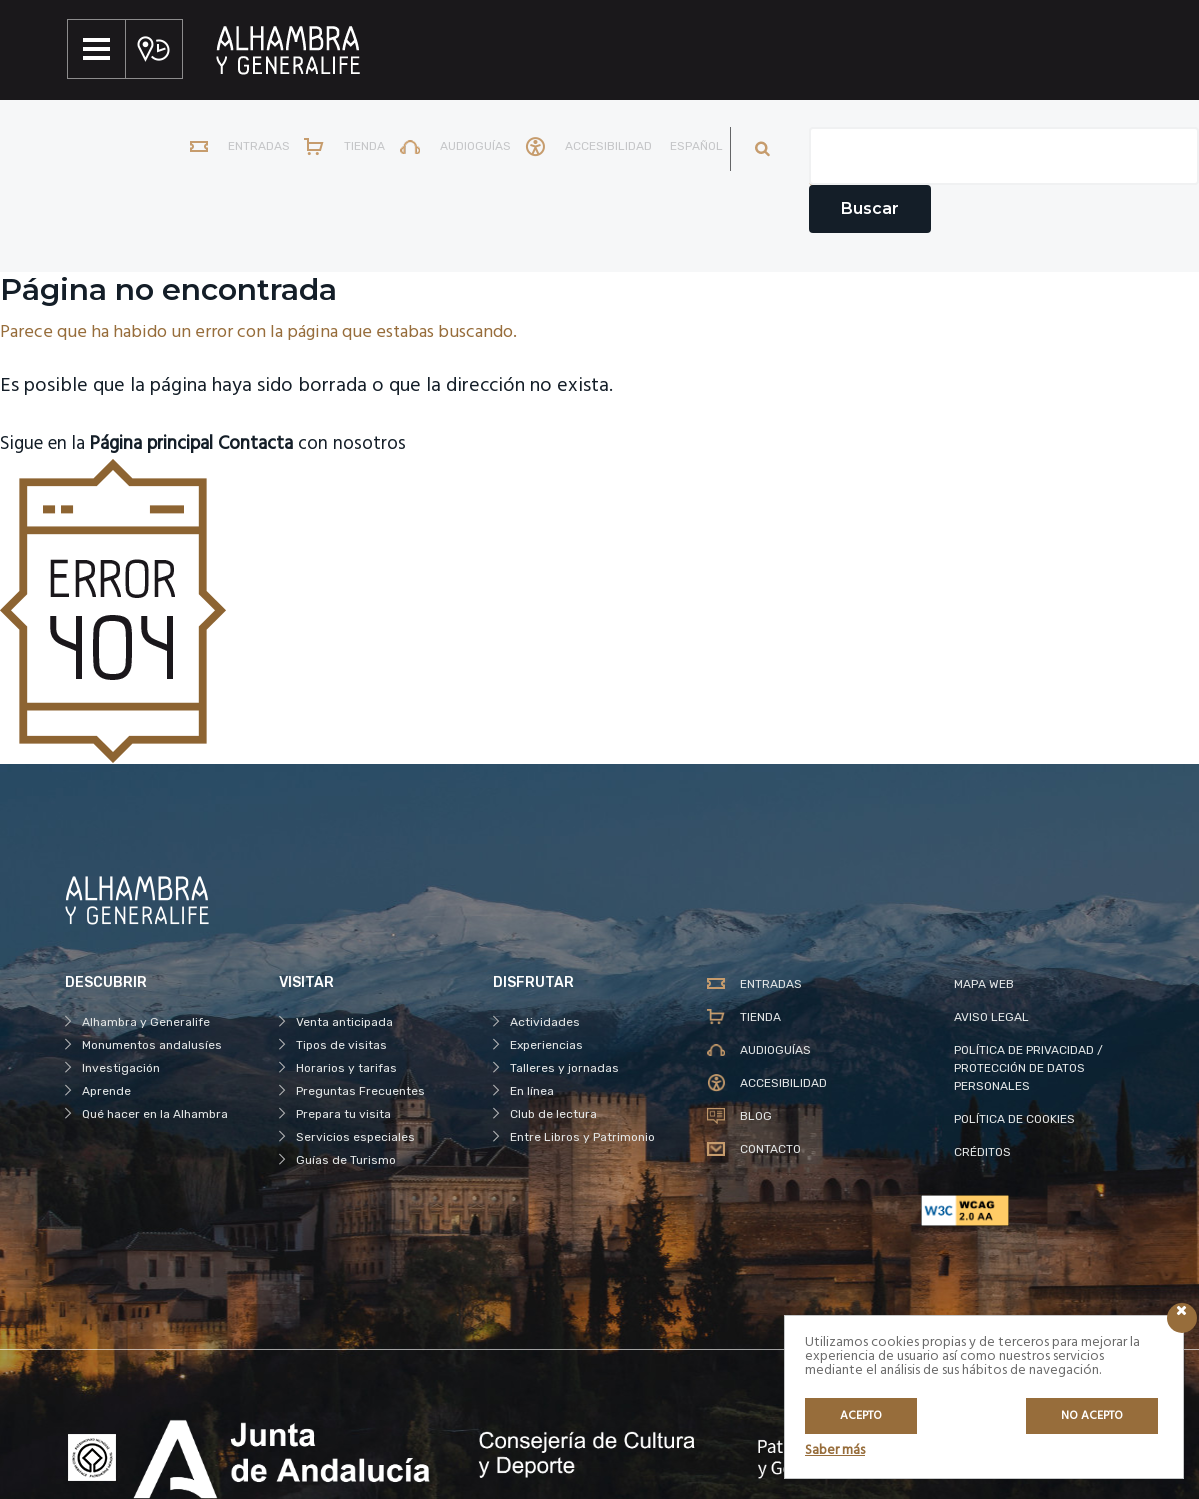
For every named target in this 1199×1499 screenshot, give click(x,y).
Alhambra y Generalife (146, 1022)
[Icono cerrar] (1182, 1318)
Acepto (861, 1416)
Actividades (545, 1022)
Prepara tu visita (343, 1114)
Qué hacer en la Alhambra (155, 1114)
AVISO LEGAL (991, 1017)
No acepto (1092, 1416)
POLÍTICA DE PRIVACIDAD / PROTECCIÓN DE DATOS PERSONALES (1028, 1068)
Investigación (121, 1068)
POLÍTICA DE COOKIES (1014, 1119)
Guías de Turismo (346, 1160)
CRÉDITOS (982, 1152)
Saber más (835, 1450)
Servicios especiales (355, 1137)
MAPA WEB (984, 984)
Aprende (106, 1091)
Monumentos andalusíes (152, 1045)
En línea (532, 1091)
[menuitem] (688, 149)
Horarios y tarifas (346, 1068)
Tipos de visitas (341, 1045)
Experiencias (546, 1045)
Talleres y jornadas (564, 1068)
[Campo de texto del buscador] (1004, 156)
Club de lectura (553, 1114)
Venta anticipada (344, 1022)
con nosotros (336, 444)
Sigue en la (116, 444)
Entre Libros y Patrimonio (582, 1137)
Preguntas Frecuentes (360, 1091)
